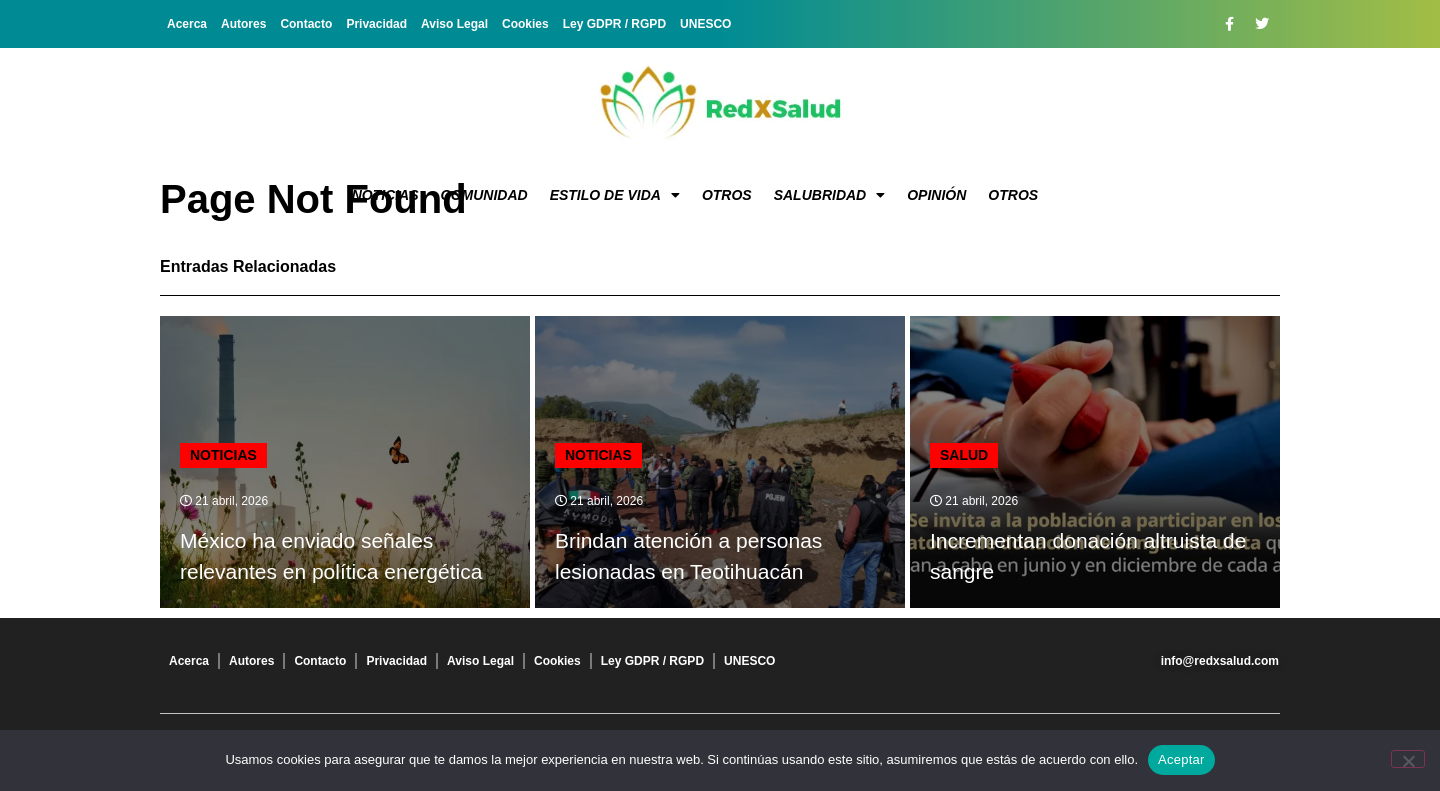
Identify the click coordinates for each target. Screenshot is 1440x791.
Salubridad (830, 195)
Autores (243, 24)
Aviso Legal (454, 24)
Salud (964, 455)
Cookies (525, 24)
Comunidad (484, 195)
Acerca (187, 24)
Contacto (306, 24)
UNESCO (705, 24)
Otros (727, 195)
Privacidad (376, 24)
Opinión (936, 195)
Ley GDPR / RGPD (614, 24)
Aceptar (1181, 759)
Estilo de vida (615, 195)
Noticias (385, 195)
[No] (1408, 759)
